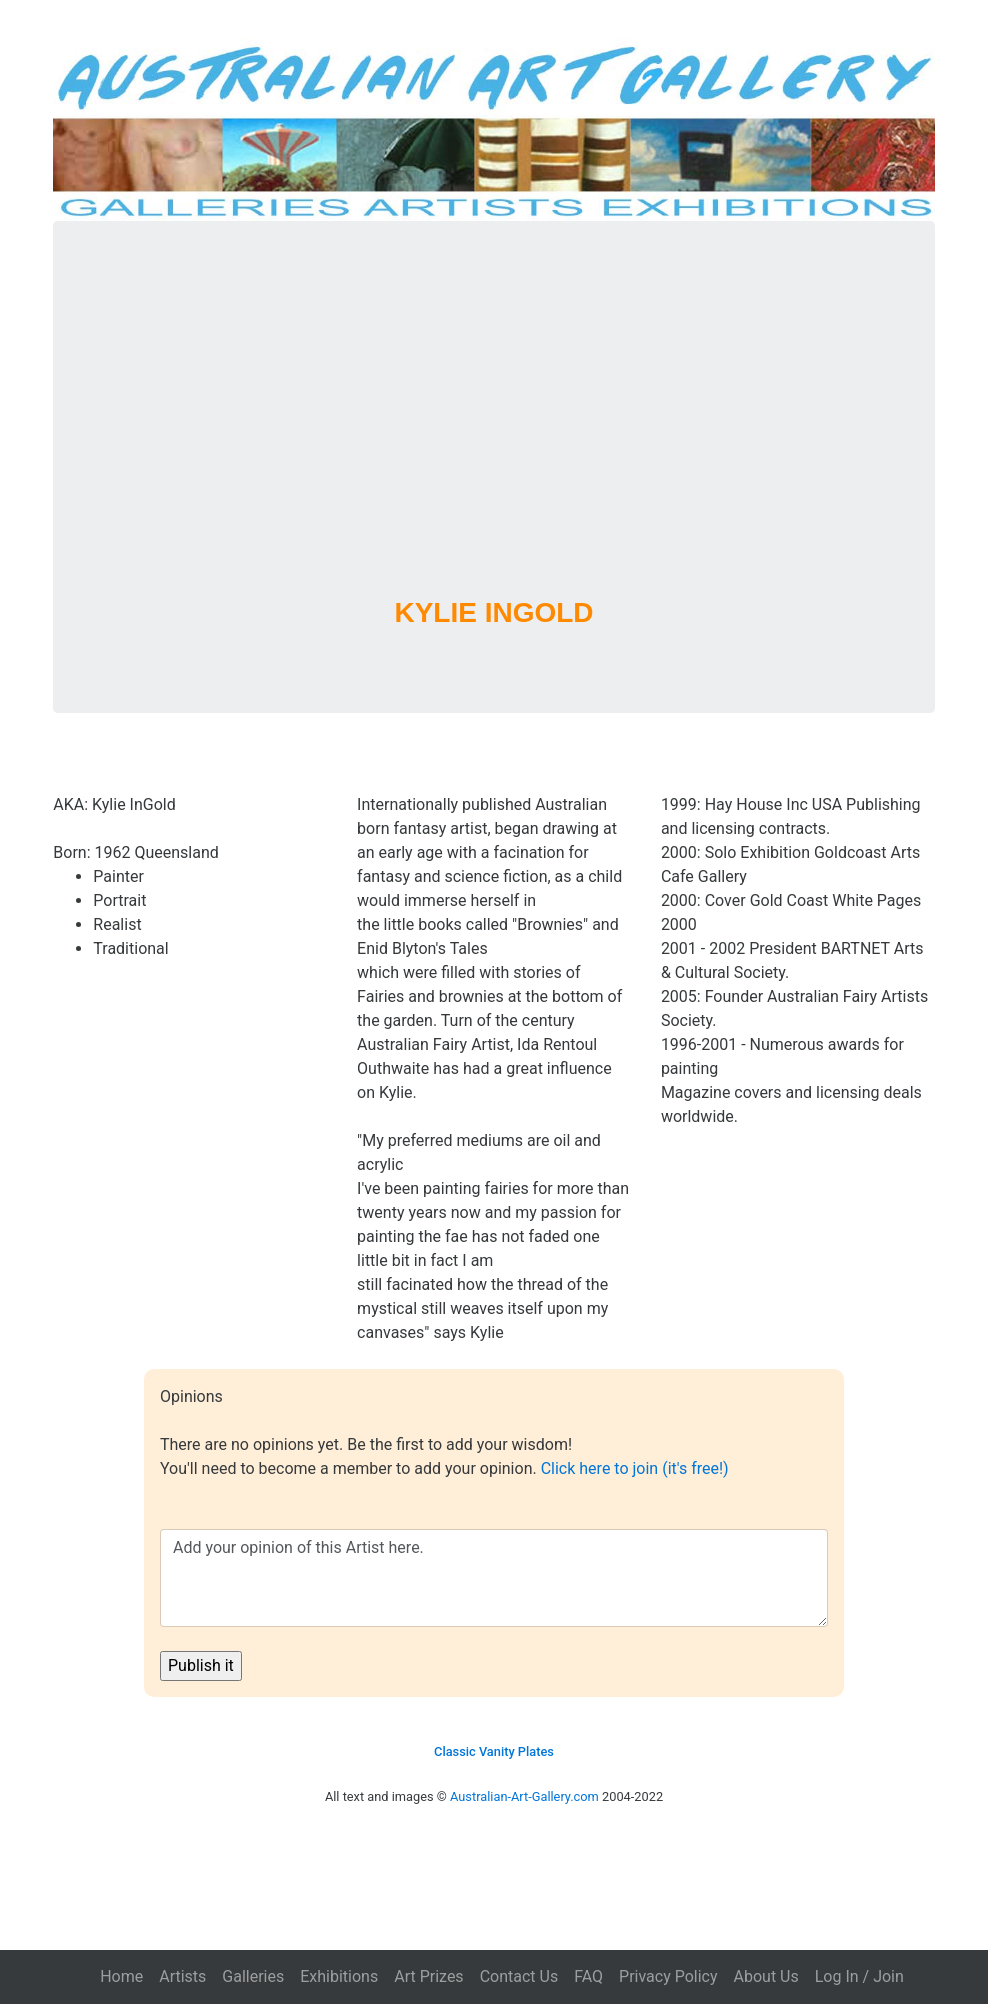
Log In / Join (859, 1976)
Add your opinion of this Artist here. (494, 1578)
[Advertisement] (494, 435)
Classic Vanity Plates (494, 1751)
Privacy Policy (668, 1976)
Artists (182, 1976)
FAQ (588, 1976)
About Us (766, 1976)
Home (121, 1976)
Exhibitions (339, 1976)
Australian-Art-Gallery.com (524, 1796)
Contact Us (519, 1976)
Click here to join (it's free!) (635, 1468)
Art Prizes (428, 1976)
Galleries (253, 1976)
